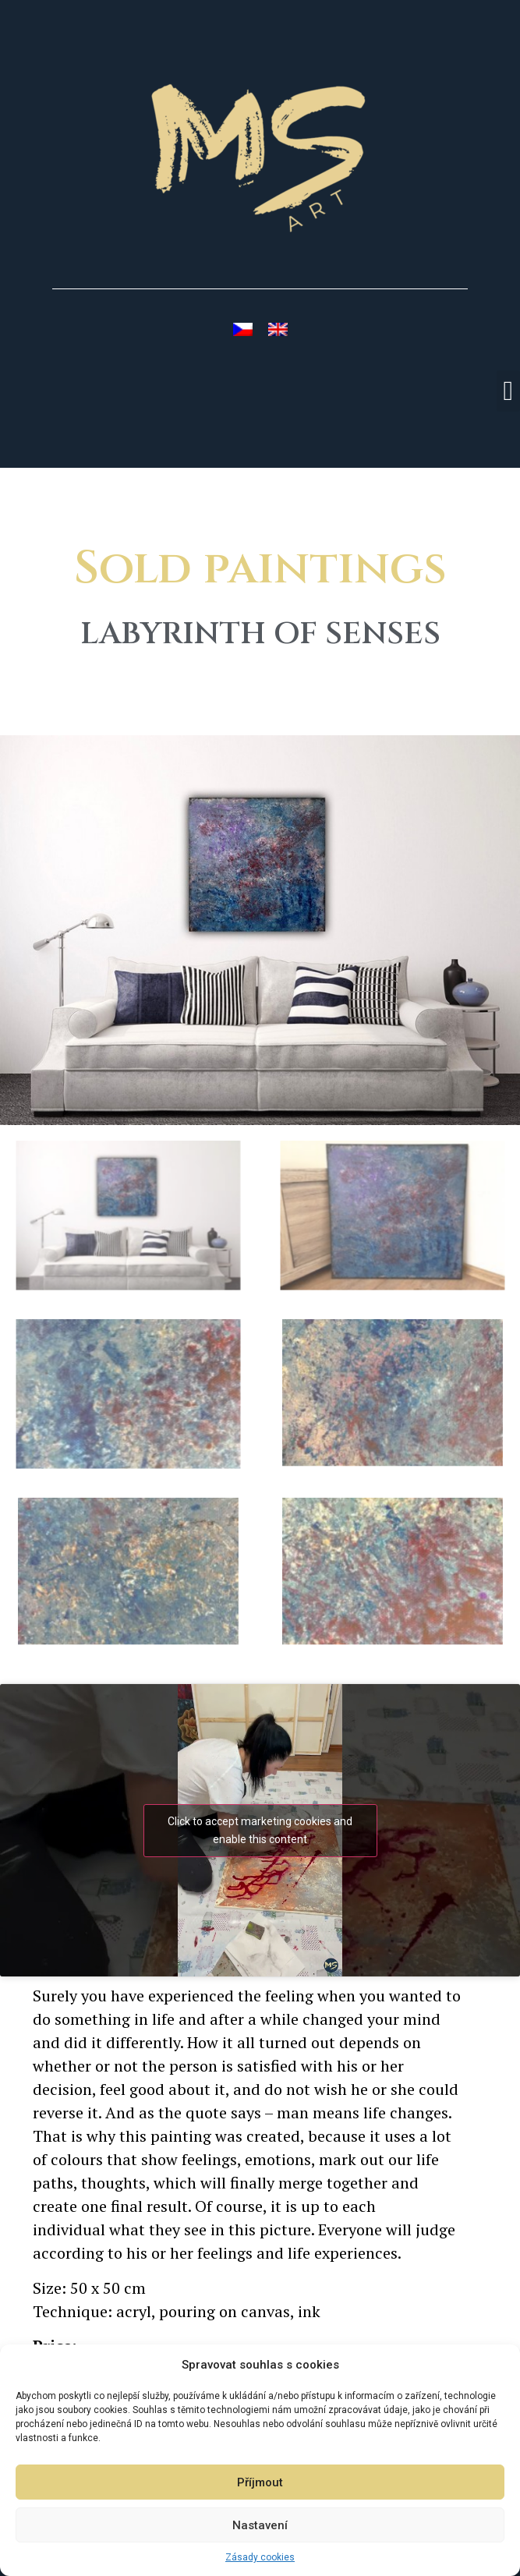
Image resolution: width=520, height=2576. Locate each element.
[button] (508, 391)
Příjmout (260, 2482)
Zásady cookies (260, 2557)
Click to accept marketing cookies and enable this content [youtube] (260, 1830)
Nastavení (260, 2525)
